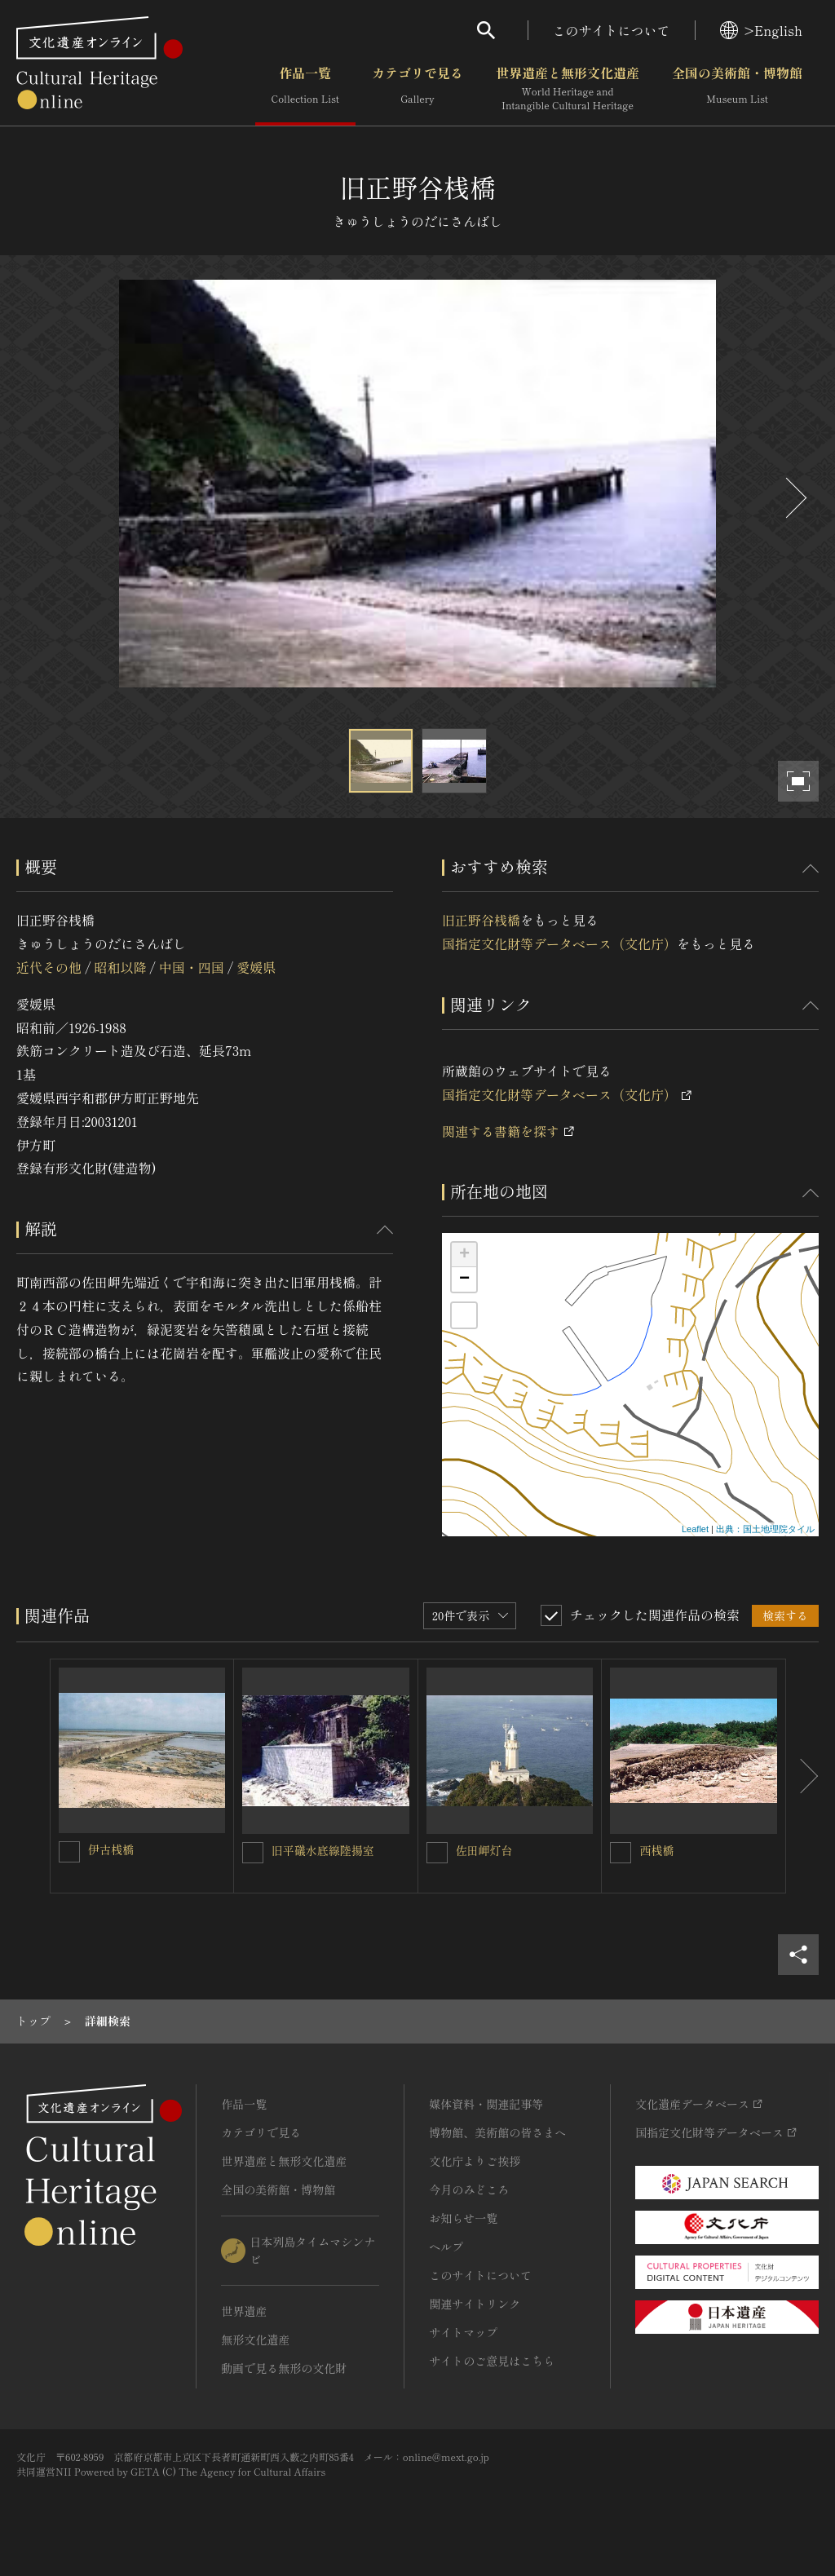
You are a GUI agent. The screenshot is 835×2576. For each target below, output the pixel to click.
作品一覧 (305, 89)
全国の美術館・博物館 (737, 89)
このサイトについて (611, 30)
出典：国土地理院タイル (765, 1529)
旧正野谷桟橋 (481, 920)
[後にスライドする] (794, 498)
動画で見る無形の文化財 (284, 2368)
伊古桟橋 (111, 1849)
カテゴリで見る (417, 89)
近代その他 (49, 967)
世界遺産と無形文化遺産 (567, 89)
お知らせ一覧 (463, 2218)
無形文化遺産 (255, 2339)
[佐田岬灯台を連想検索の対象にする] (437, 1852)
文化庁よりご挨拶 (474, 2161)
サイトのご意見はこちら (491, 2361)
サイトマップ (463, 2332)
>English (761, 30)
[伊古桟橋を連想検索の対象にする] (69, 1851)
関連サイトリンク (474, 2303)
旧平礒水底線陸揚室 (323, 1850)
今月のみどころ (469, 2189)
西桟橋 (656, 1850)
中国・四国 (191, 967)
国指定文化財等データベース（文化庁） (559, 943)
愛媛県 (256, 967)
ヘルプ (446, 2246)
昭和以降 (120, 967)
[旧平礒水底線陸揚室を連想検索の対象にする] (252, 1852)
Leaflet (695, 1529)
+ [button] (464, 1255)
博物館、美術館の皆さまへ (497, 2132)
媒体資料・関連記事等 (486, 2104)
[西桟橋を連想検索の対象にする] (620, 1852)
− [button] (464, 1279)
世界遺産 (244, 2311)
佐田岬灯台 (484, 1850)
